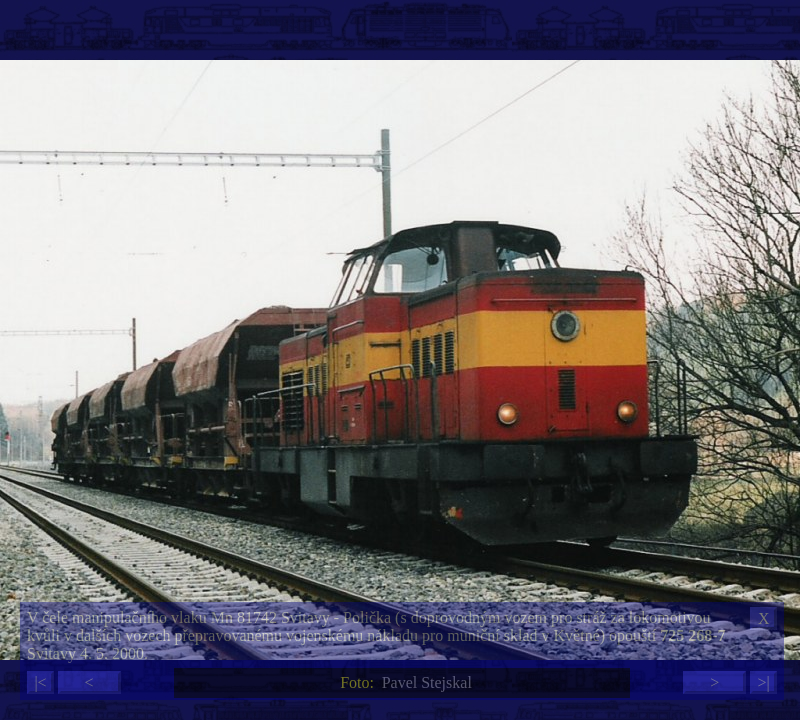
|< (40, 682)
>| (763, 682)
